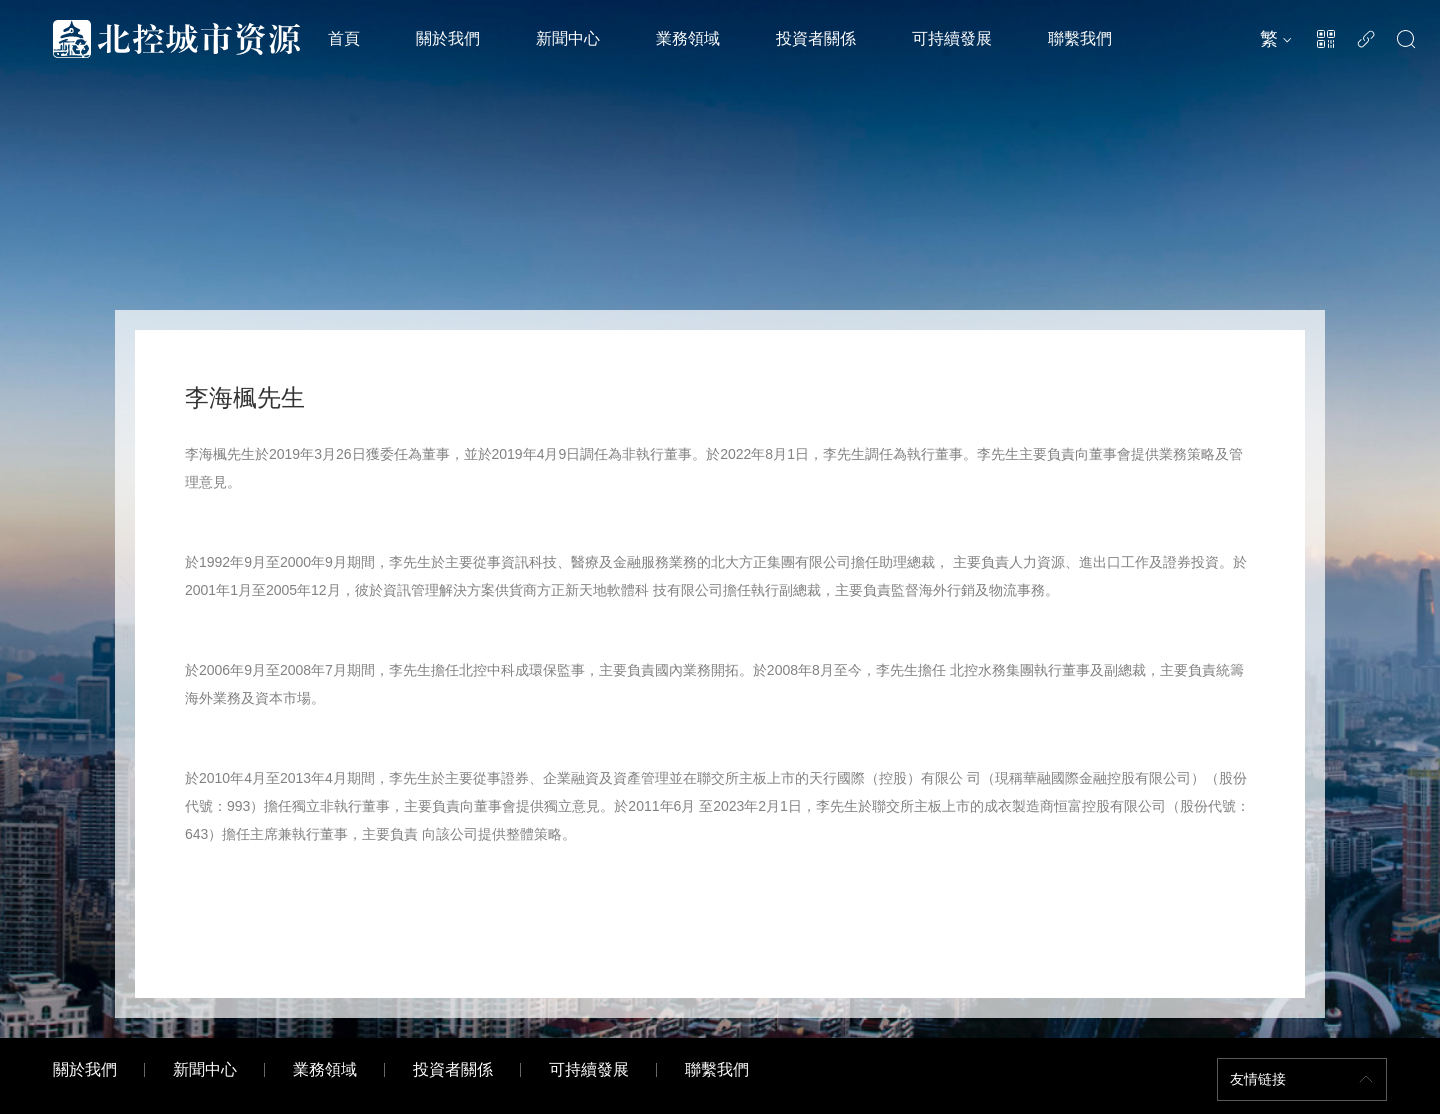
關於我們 (448, 38)
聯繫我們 (1080, 38)
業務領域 (688, 38)
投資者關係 (816, 38)
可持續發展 (952, 38)
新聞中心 (568, 38)
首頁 (344, 38)
